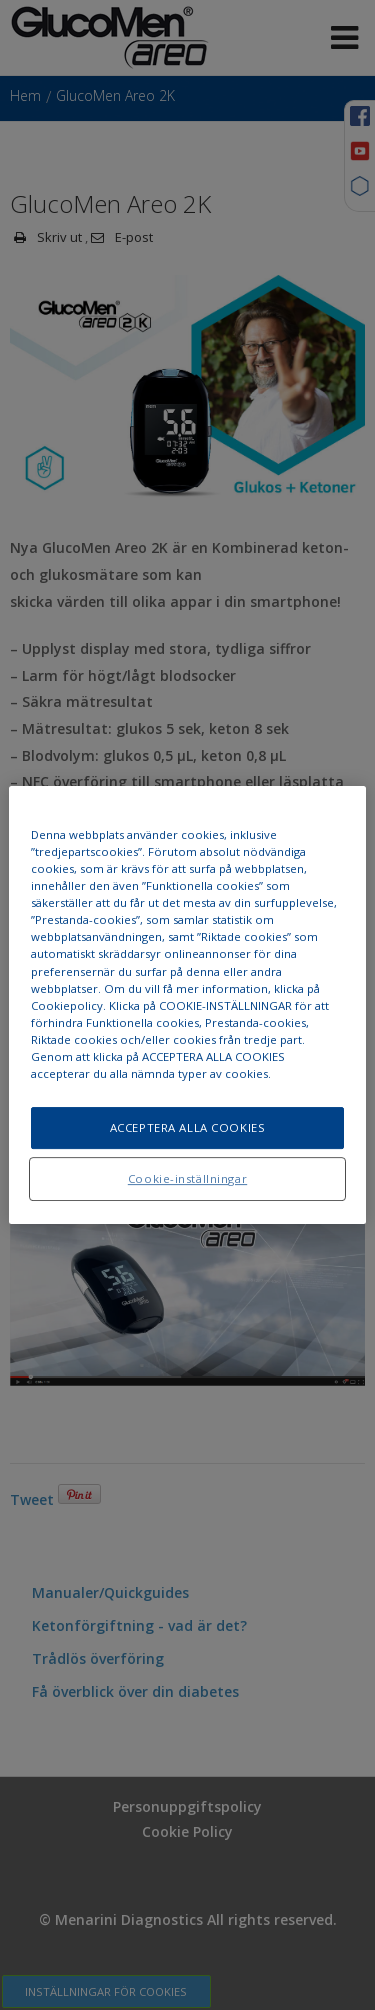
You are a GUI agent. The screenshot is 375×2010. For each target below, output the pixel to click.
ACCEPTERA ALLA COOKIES (188, 1127)
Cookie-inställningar (187, 1178)
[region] (187, 1005)
